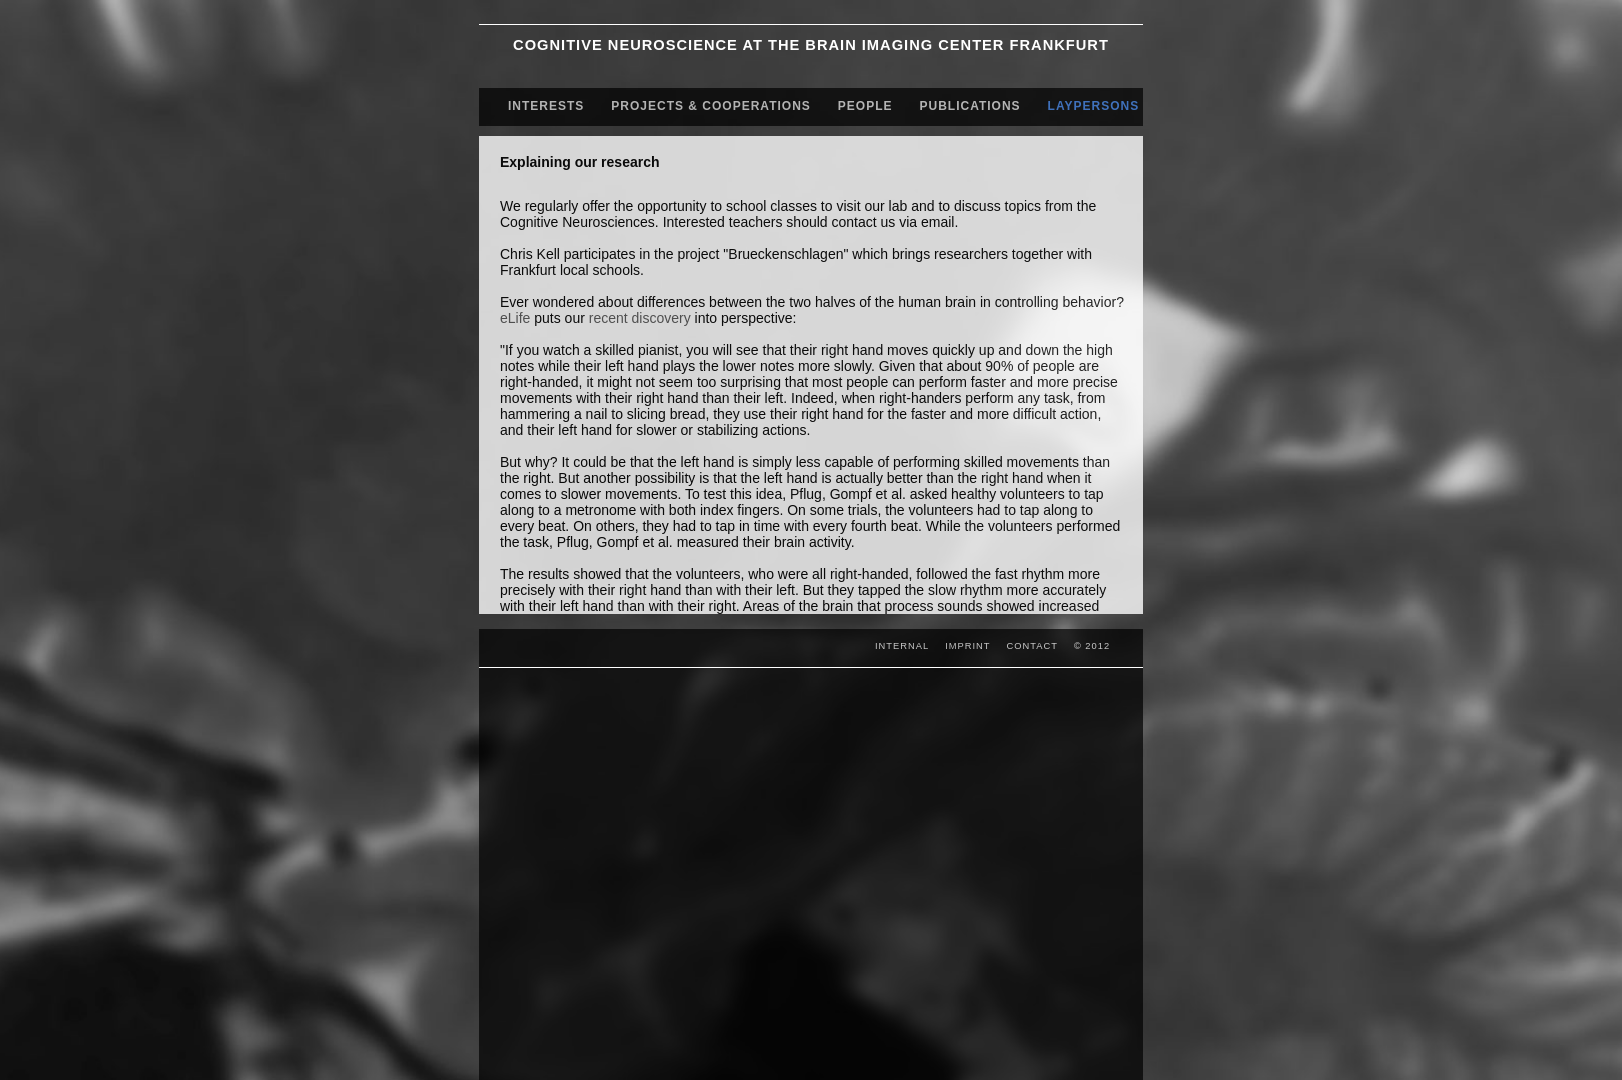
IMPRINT (967, 646)
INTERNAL (902, 646)
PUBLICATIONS (970, 106)
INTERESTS (546, 106)
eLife (515, 318)
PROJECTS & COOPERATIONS (710, 106)
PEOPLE (865, 106)
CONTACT (1032, 646)
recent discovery (640, 318)
